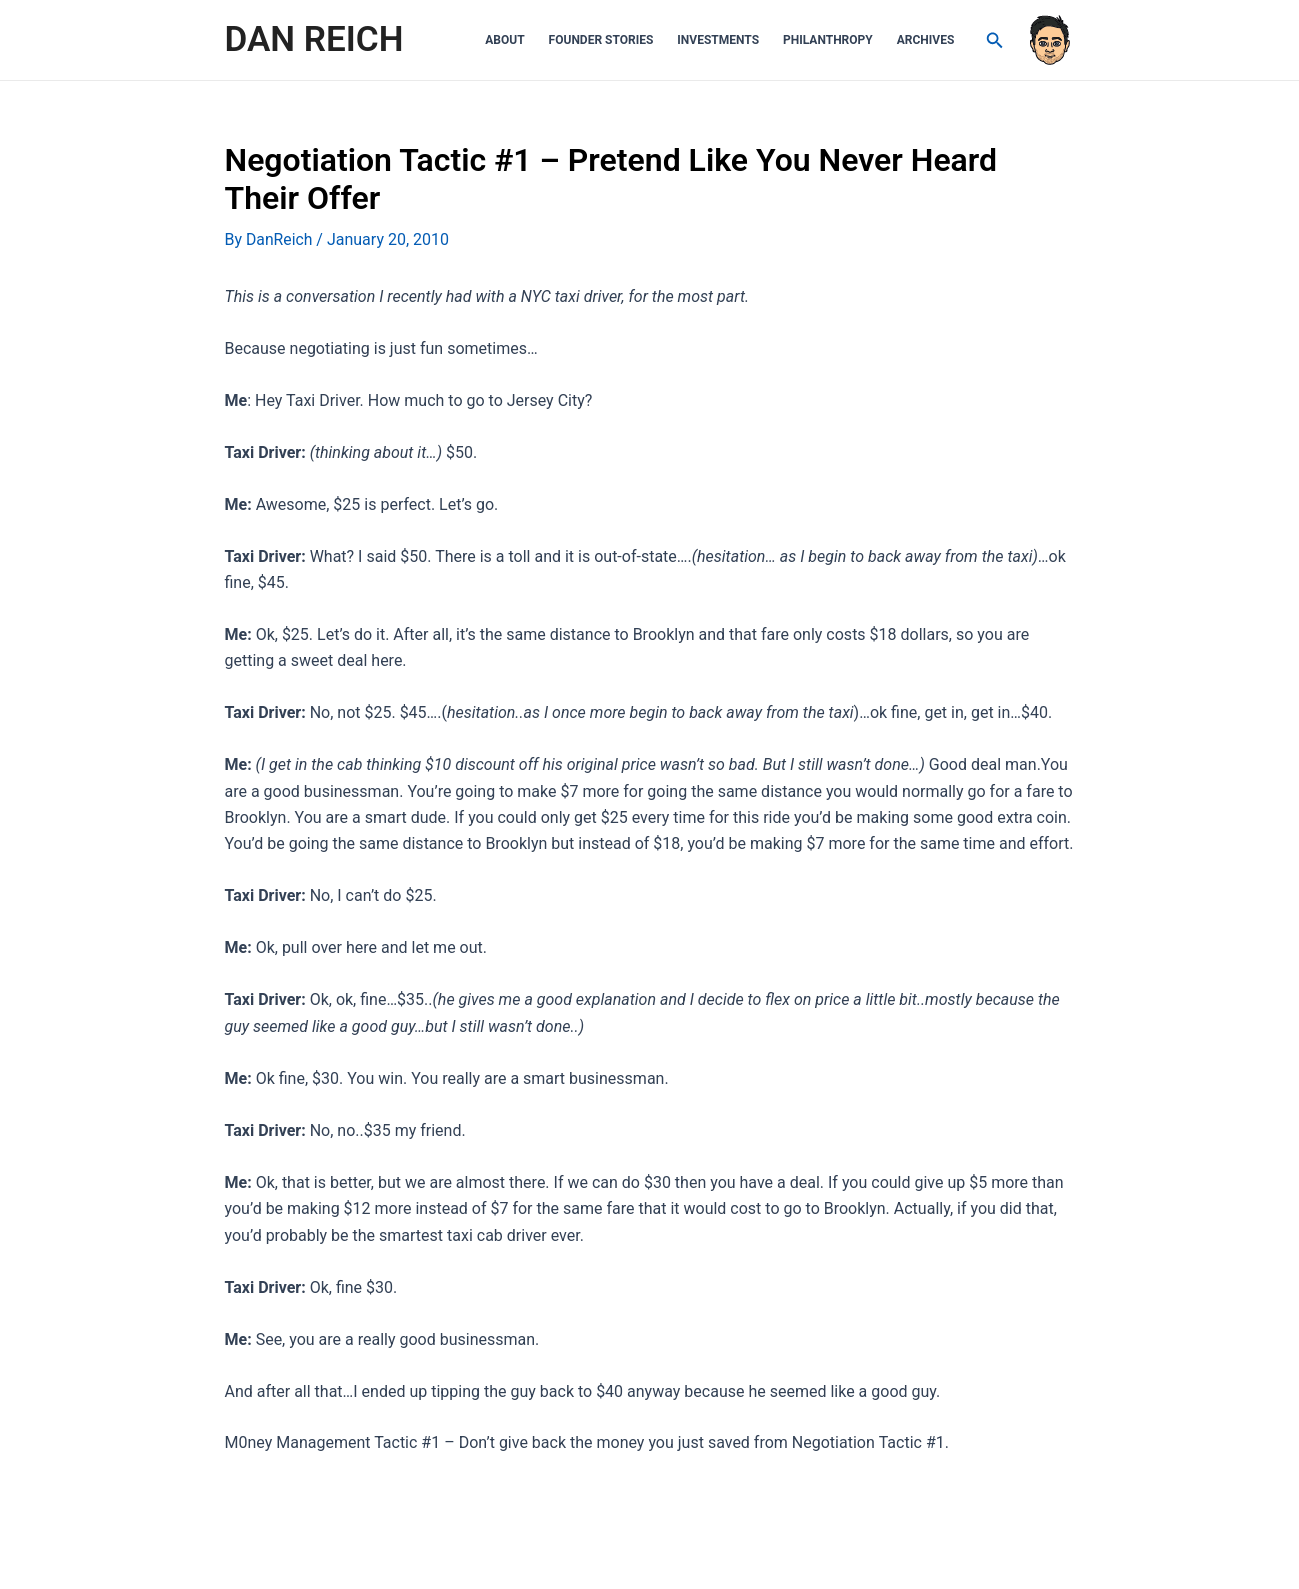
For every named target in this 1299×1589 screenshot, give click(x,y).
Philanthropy (828, 40)
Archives (926, 40)
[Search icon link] (995, 40)
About (504, 40)
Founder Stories (601, 40)
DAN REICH (314, 39)
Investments (718, 40)
